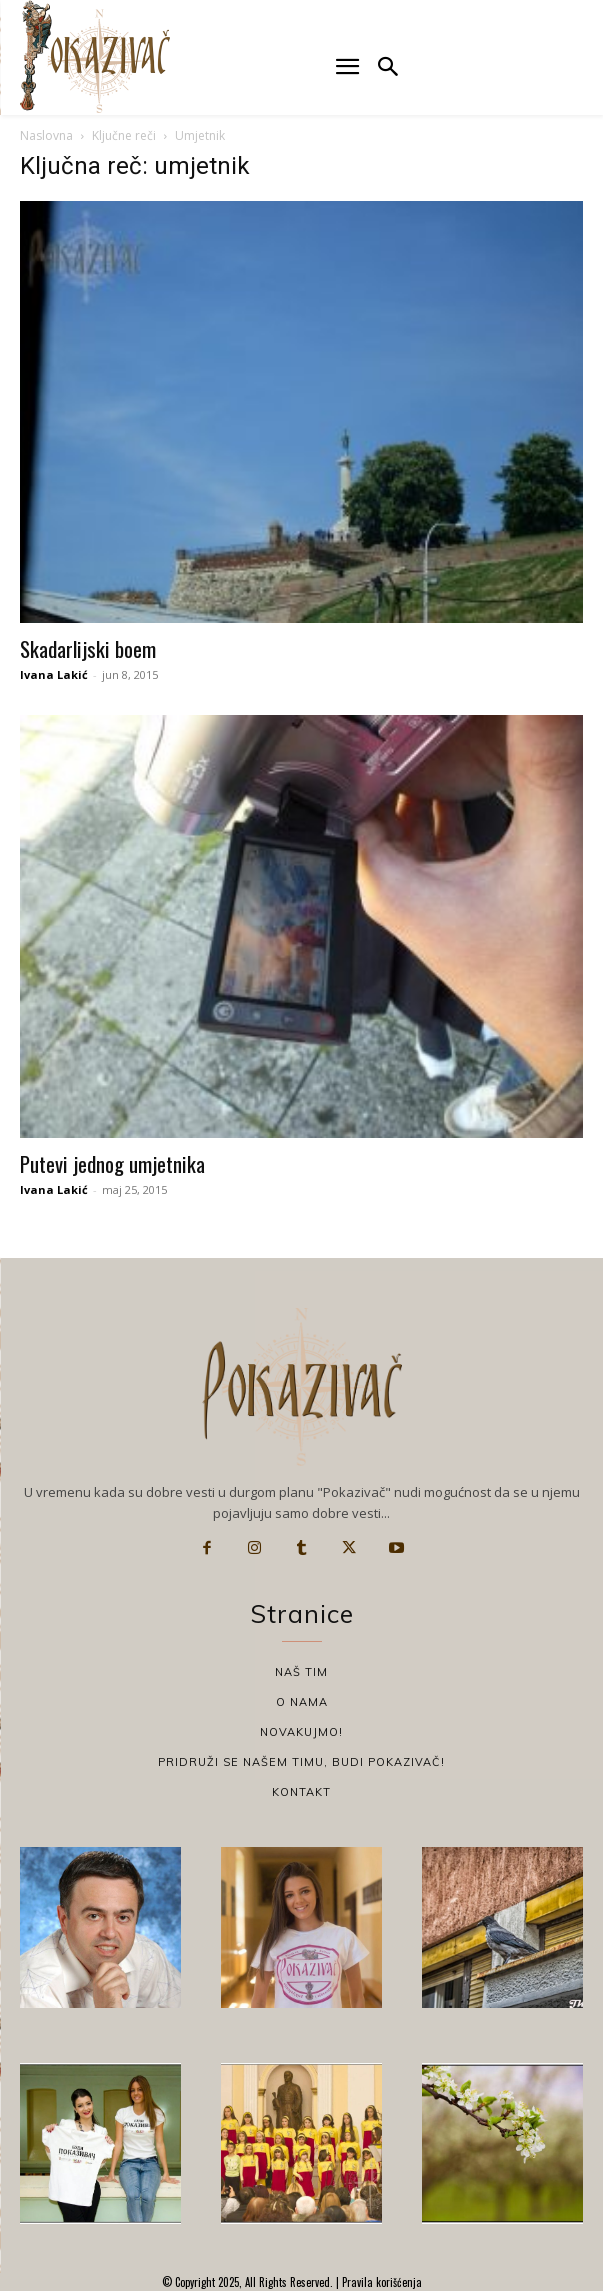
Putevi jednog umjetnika (112, 1163)
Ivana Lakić (54, 674)
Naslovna (46, 135)
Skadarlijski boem (88, 648)
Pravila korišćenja (380, 2282)
